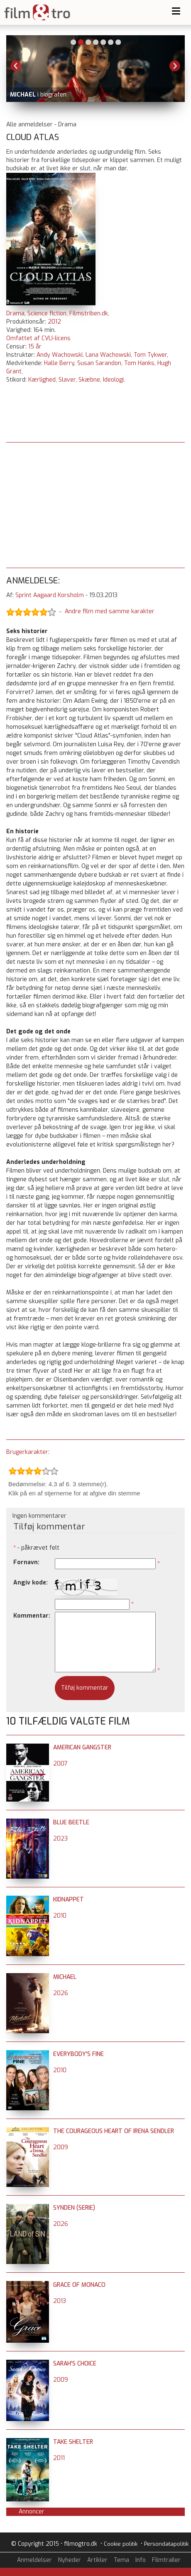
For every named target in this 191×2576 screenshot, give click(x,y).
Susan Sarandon (99, 363)
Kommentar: (31, 1616)
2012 (54, 322)
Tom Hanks (139, 363)
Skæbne (89, 380)
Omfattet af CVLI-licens (38, 338)
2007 (60, 1764)
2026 (60, 1993)
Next (175, 66)
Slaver (67, 380)
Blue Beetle (71, 1822)
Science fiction (46, 313)
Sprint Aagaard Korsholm (49, 595)
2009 (60, 2147)
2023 (60, 1839)
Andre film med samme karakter (109, 611)
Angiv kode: (30, 1583)
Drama (15, 313)
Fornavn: (26, 1562)
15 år (35, 347)
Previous (16, 66)
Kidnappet (68, 1900)
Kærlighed (42, 380)
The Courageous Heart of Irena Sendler (113, 2131)
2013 (59, 2301)
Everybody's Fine (78, 2054)
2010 (59, 1916)
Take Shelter (73, 2442)
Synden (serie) (74, 2208)
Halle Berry (59, 363)
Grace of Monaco (79, 2285)
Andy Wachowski (60, 355)
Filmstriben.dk (88, 313)
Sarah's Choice (74, 2364)
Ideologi (113, 380)
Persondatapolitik (166, 2543)
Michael (64, 1977)
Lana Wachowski (108, 355)
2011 (59, 2458)
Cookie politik (120, 2543)
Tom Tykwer (150, 355)
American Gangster (82, 1747)
